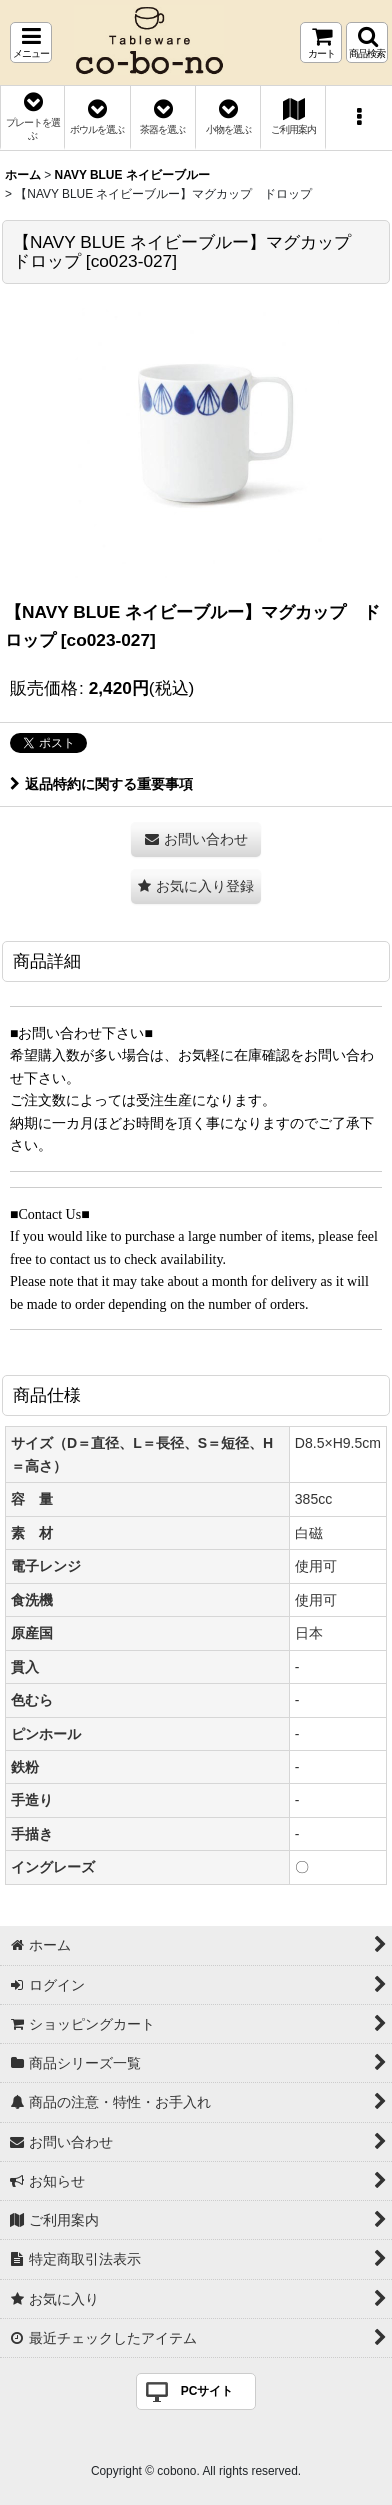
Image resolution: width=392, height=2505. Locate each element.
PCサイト (207, 2391)
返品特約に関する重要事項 (101, 784)
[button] (31, 42)
